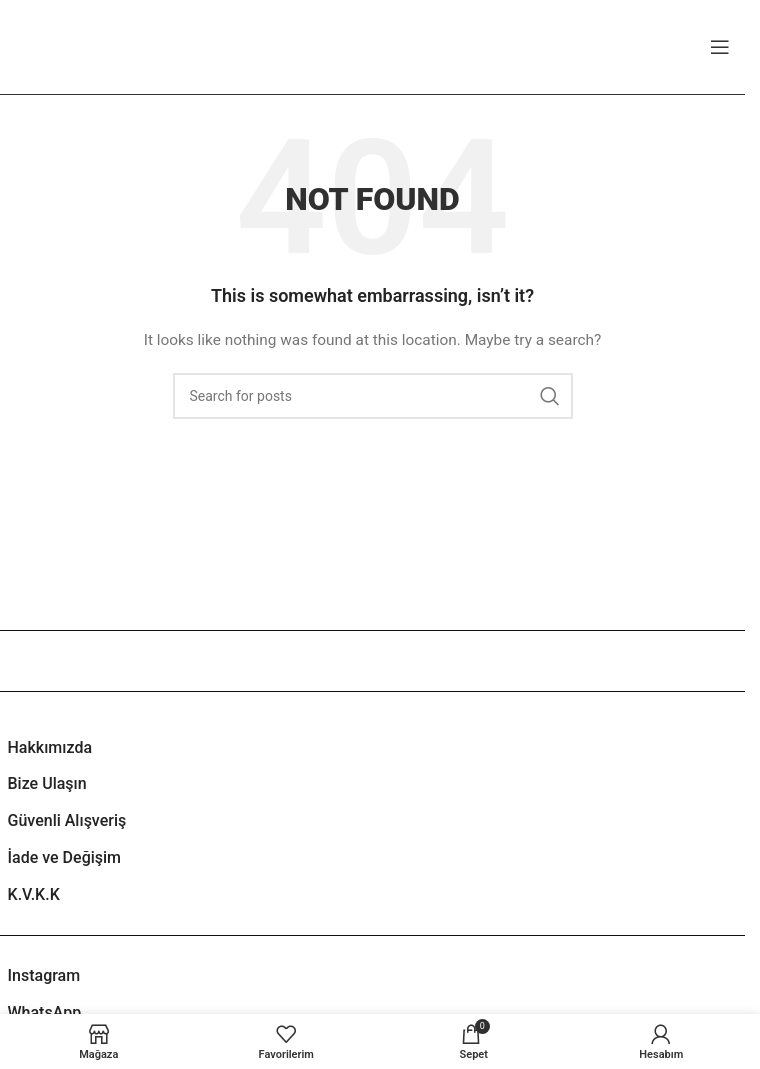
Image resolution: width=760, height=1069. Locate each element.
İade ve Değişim (65, 857)
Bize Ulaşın (47, 783)
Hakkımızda (50, 747)
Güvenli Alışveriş (67, 820)
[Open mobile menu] (720, 47)
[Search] (373, 396)
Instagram (44, 975)
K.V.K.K (34, 894)
